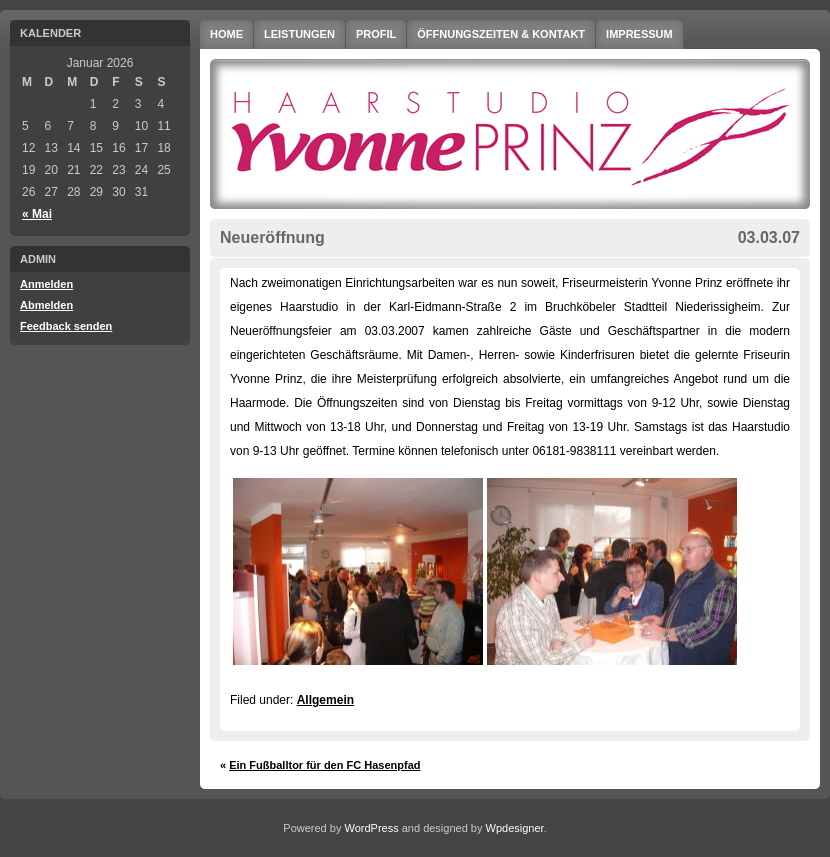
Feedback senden (66, 326)
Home (226, 34)
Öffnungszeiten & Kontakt (501, 34)
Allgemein (325, 700)
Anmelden (46, 284)
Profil (376, 34)
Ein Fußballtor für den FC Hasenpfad (324, 765)
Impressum (639, 34)
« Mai (37, 214)
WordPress (371, 828)
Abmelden (46, 305)
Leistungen (299, 34)
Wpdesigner (515, 828)
